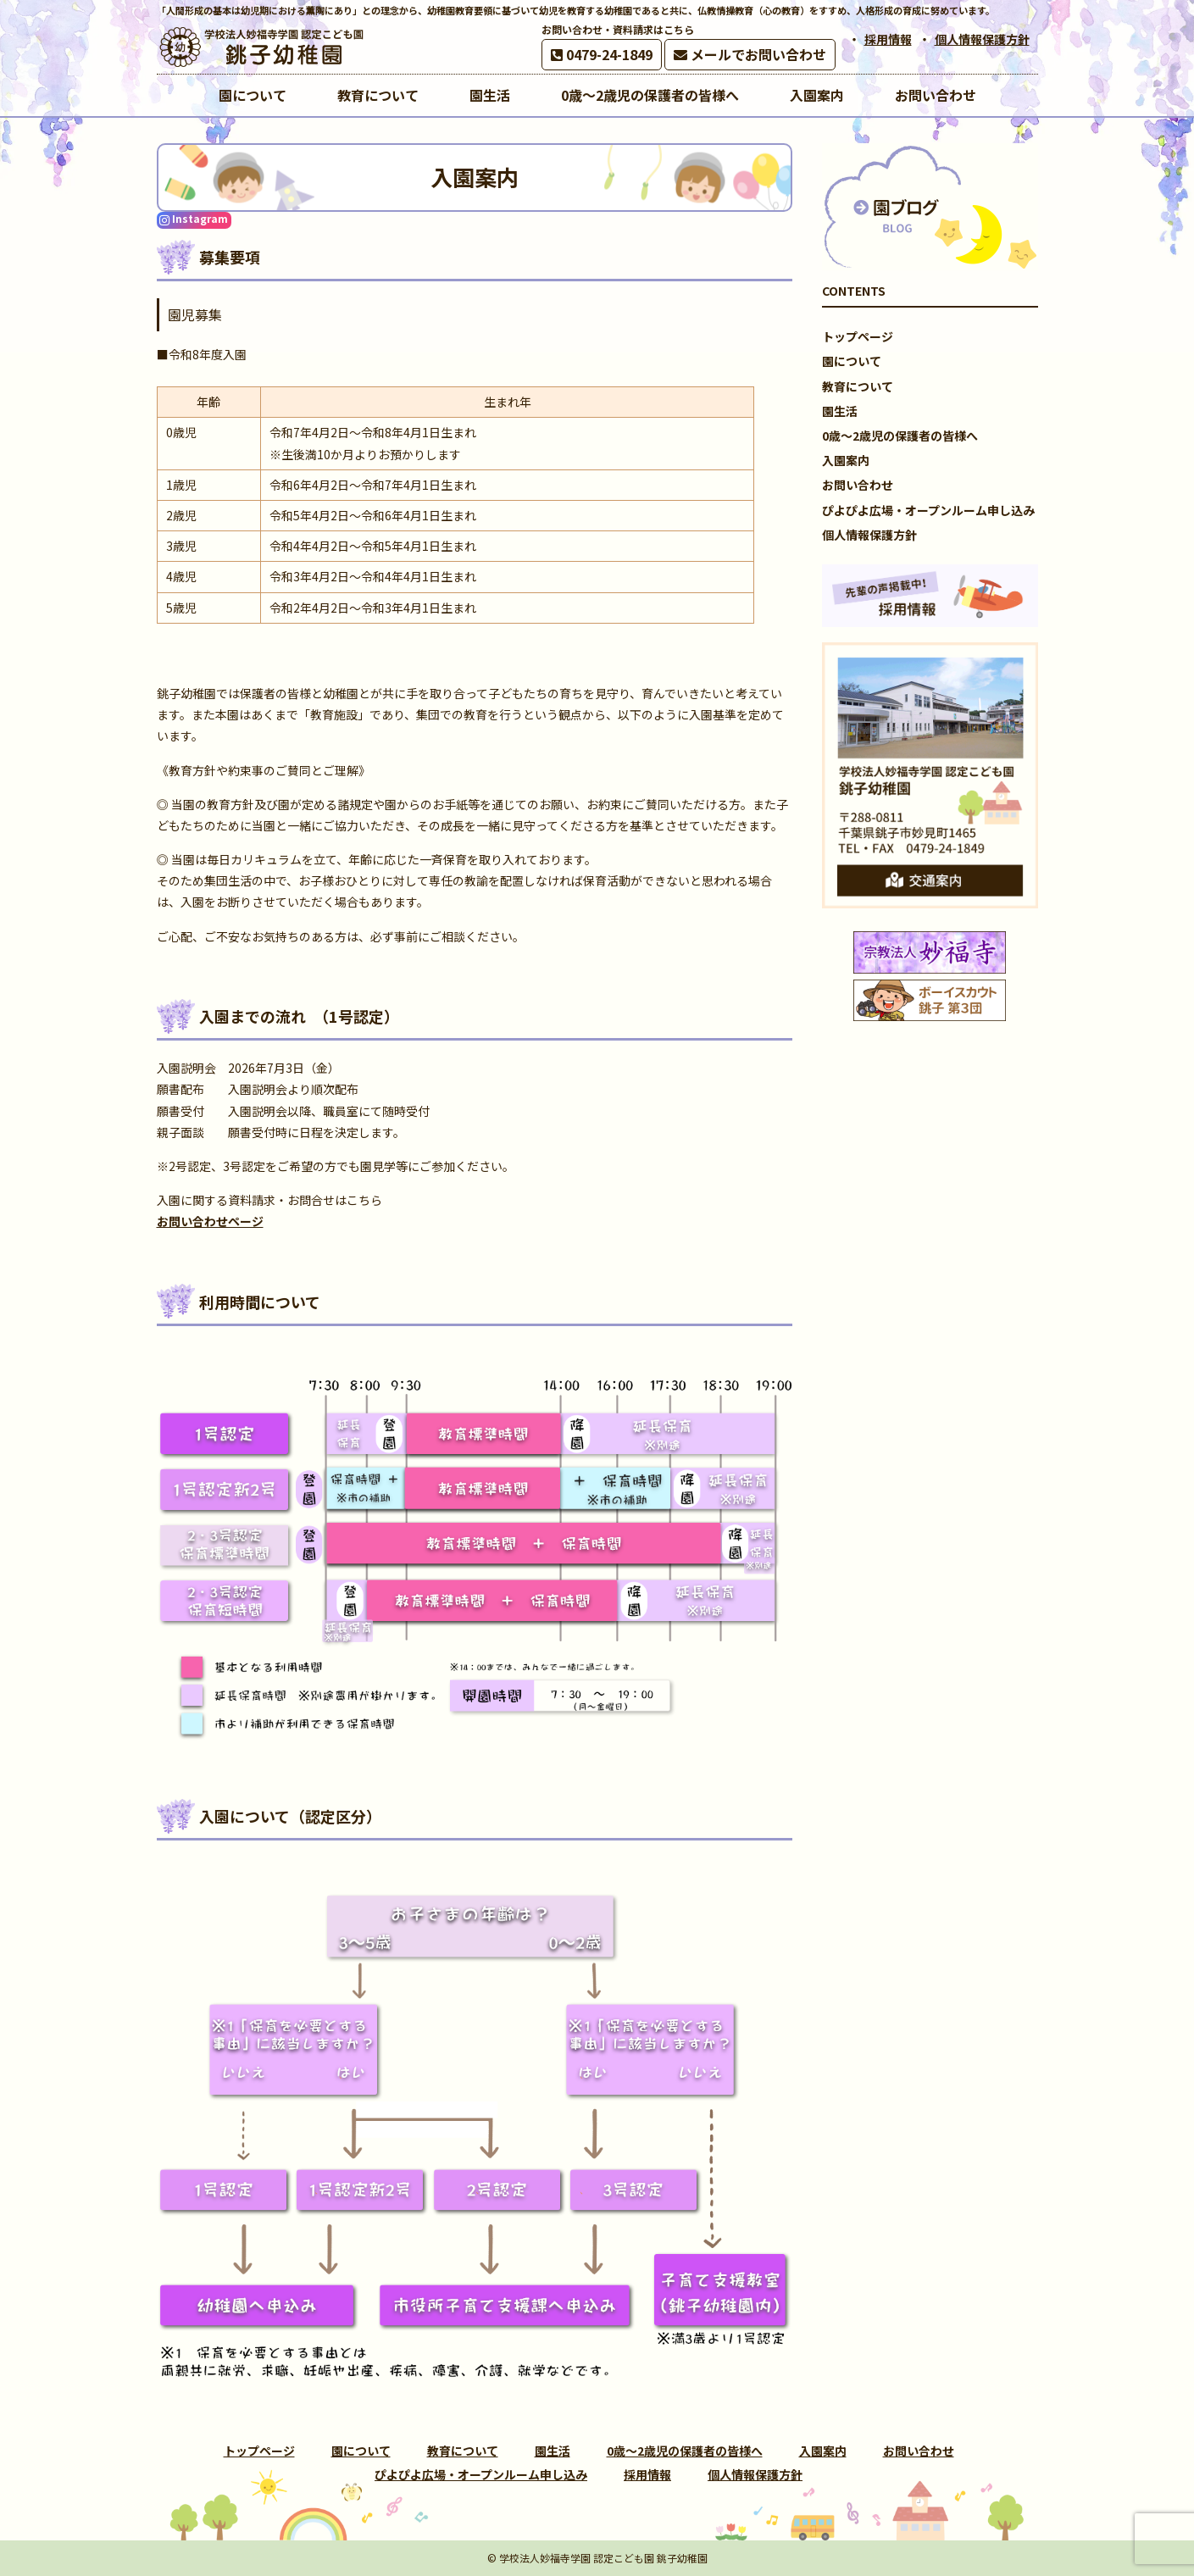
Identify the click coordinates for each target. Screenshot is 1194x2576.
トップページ (857, 336)
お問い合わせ (857, 484)
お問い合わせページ (210, 1221)
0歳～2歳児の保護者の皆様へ (900, 435)
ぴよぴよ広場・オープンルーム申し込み (928, 510)
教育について (857, 386)
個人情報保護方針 (982, 39)
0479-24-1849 (602, 54)
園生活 (840, 410)
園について (851, 361)
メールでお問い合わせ (750, 54)
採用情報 (888, 39)
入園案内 (845, 460)
